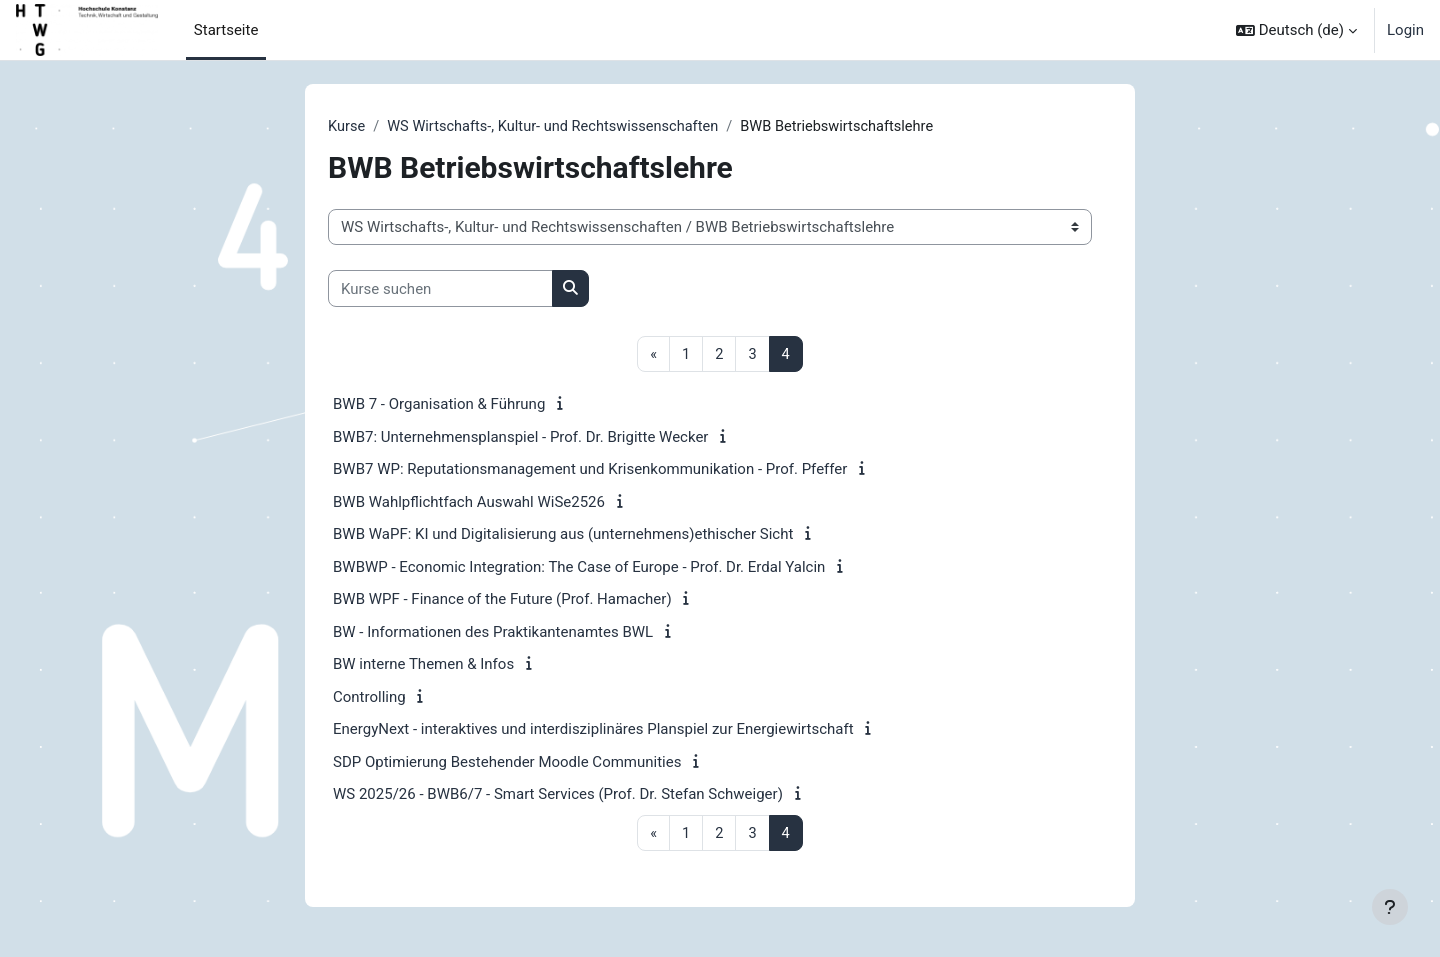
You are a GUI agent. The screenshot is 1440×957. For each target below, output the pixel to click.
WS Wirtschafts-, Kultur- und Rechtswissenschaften (559, 127)
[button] (1296, 30)
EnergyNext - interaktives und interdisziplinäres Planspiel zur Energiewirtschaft (593, 730)
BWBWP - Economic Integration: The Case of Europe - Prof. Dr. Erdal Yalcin (579, 568)
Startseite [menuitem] (226, 30)
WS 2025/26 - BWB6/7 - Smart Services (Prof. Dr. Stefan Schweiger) (558, 795)
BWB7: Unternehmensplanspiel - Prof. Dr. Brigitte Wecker (520, 438)
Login (1405, 30)
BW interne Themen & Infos (423, 665)
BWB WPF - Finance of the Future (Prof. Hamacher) (502, 600)
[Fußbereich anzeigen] (1390, 907)
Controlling (369, 698)
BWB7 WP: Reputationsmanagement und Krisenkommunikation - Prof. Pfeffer (590, 470)
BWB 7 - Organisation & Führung (439, 405)
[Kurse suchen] (440, 289)
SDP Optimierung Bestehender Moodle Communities (507, 763)
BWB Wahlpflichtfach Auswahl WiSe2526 (469, 503)
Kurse (347, 127)
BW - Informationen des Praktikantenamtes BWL (493, 633)
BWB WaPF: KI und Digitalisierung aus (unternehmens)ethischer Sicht (563, 535)
